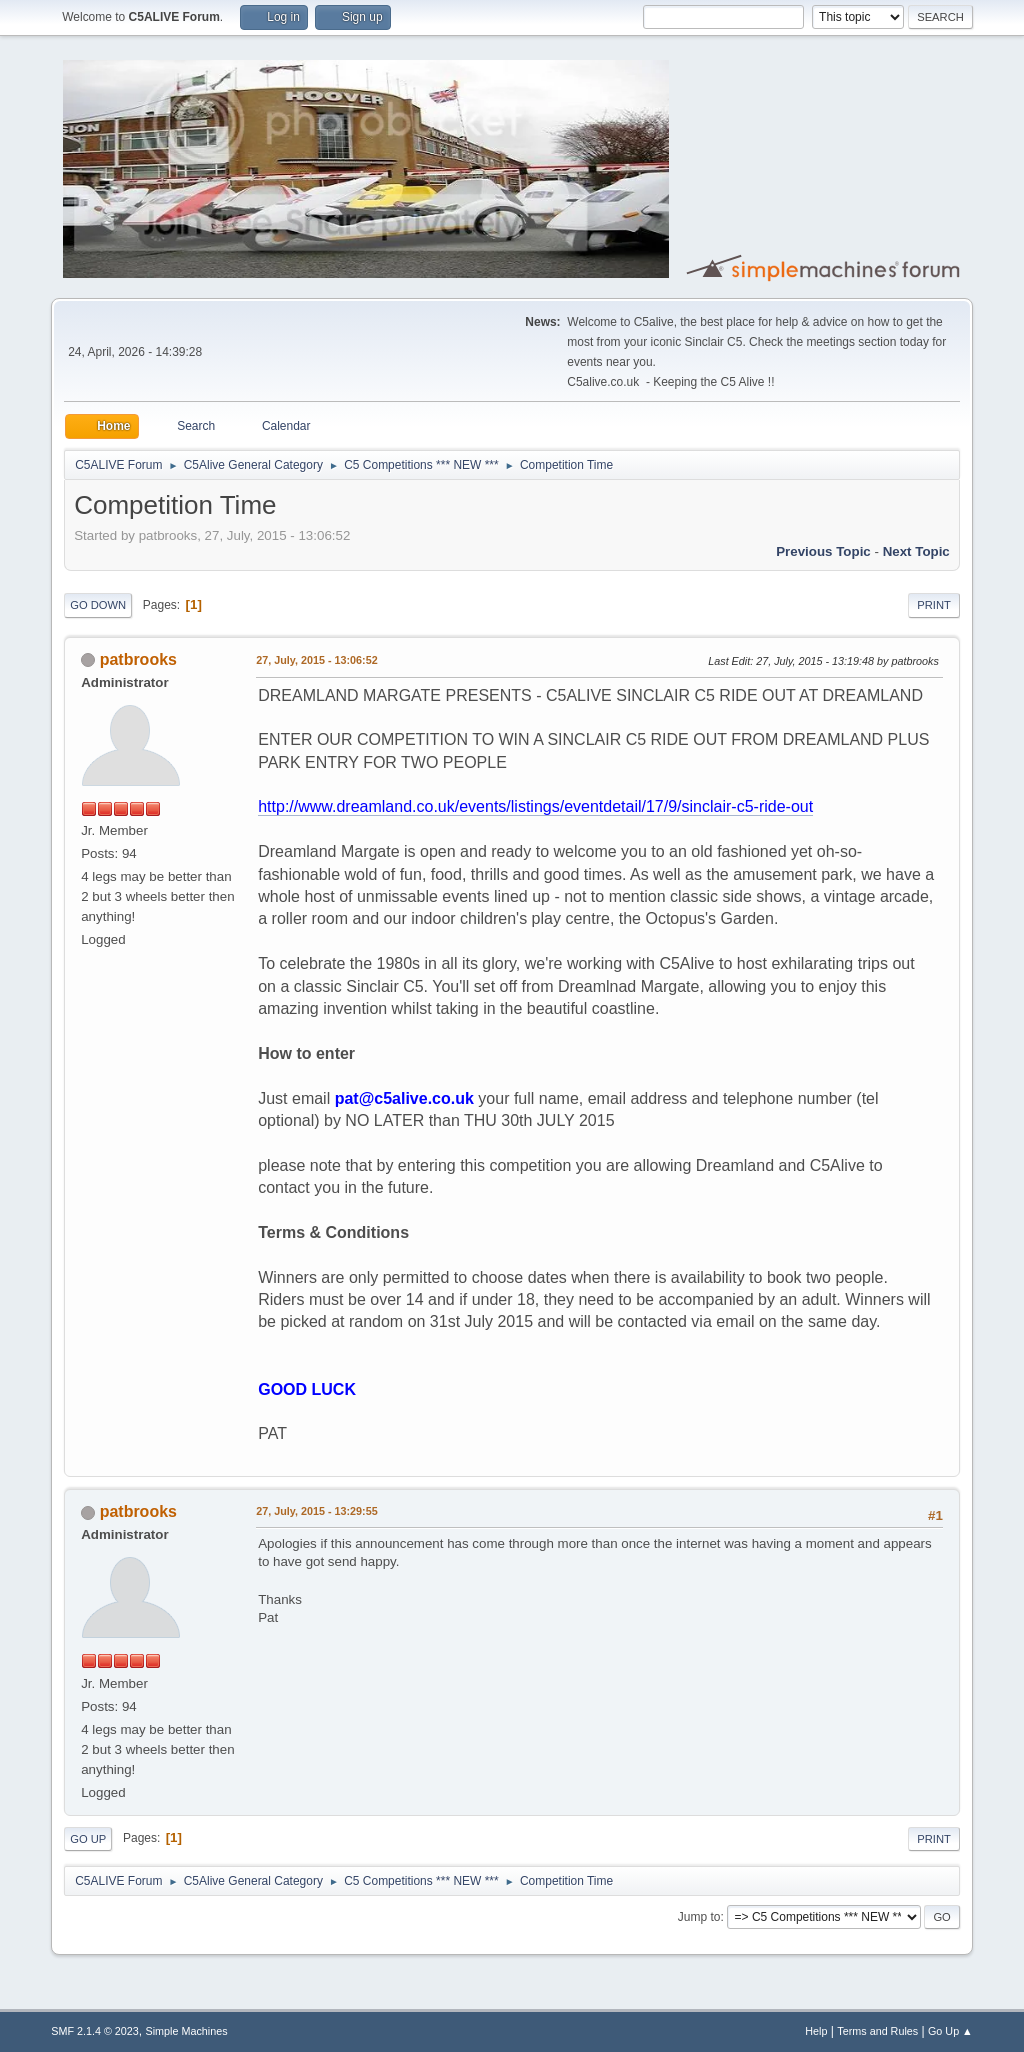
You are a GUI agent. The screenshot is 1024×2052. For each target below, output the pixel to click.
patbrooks (138, 659)
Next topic (916, 551)
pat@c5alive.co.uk (404, 1098)
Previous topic (823, 551)
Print (934, 605)
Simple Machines (187, 2031)
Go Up (88, 1839)
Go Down (98, 605)
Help (816, 2031)
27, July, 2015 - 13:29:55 (316, 1511)
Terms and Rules (877, 2031)
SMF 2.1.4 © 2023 (95, 2031)
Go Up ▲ (950, 2031)
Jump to (699, 1917)
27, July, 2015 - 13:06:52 (316, 660)
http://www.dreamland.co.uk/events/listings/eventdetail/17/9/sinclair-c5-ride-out (535, 806)
